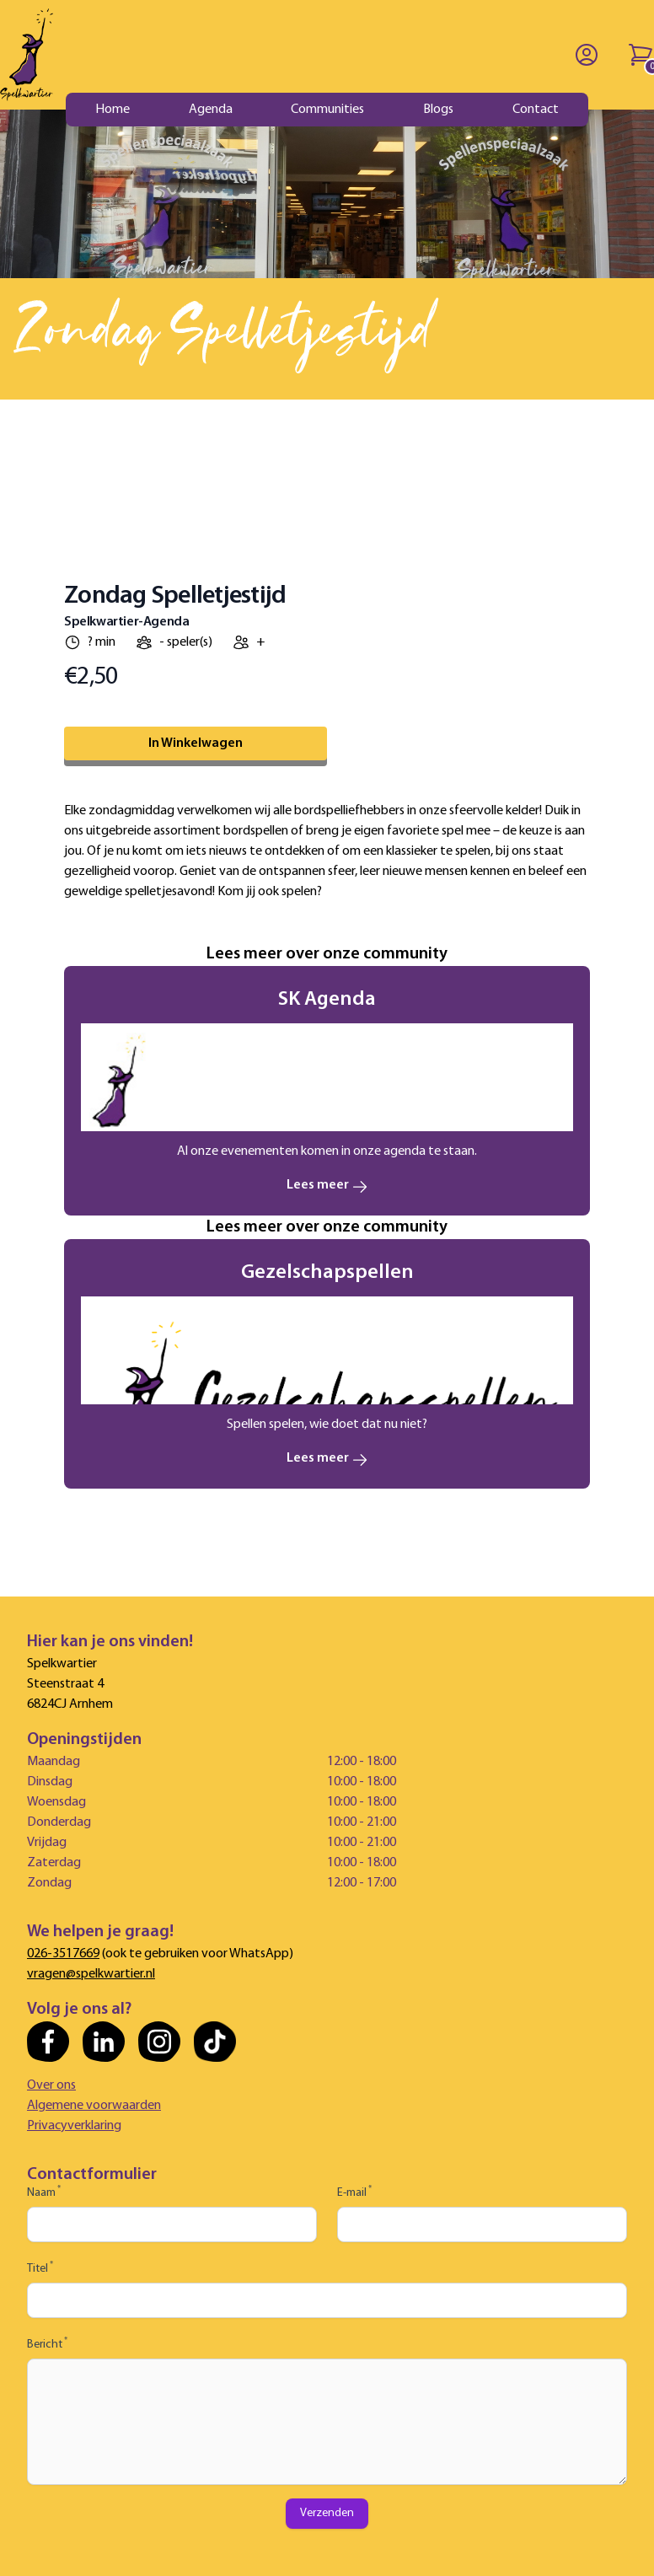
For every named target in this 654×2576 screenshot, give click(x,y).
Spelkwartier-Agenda (126, 622)
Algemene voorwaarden (94, 2105)
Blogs (438, 109)
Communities (327, 109)
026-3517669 (63, 1954)
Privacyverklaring (74, 2126)
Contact (535, 109)
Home (112, 109)
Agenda (211, 109)
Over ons (51, 2085)
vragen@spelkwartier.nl (91, 1974)
